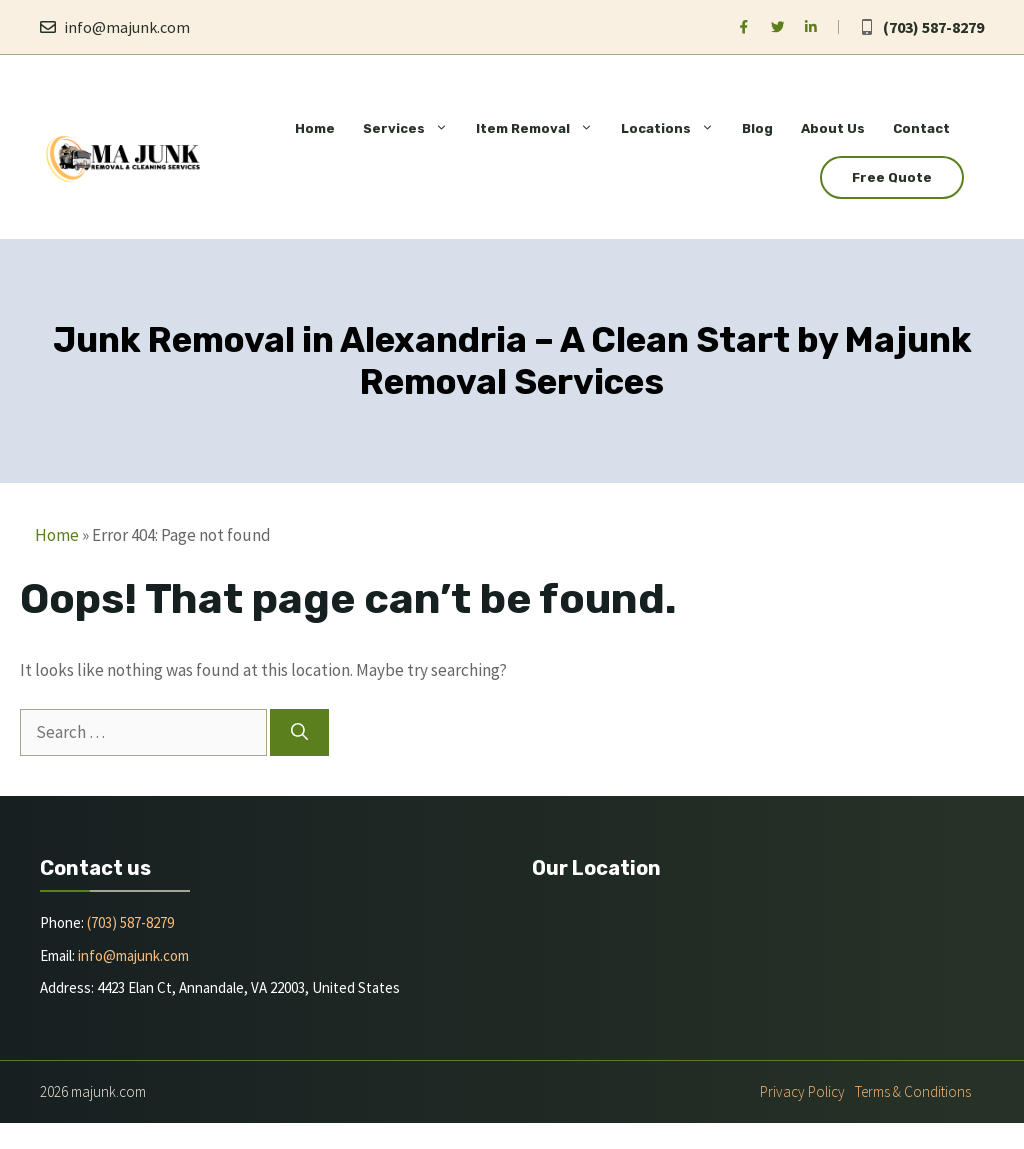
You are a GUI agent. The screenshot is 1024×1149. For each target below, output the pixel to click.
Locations (674, 128)
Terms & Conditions (913, 1091)
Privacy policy (802, 1091)
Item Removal (541, 128)
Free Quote (892, 177)
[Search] (299, 733)
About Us (833, 128)
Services (412, 128)
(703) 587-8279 (933, 27)
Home (315, 128)
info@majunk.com (127, 27)
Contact (921, 128)
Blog (757, 128)
